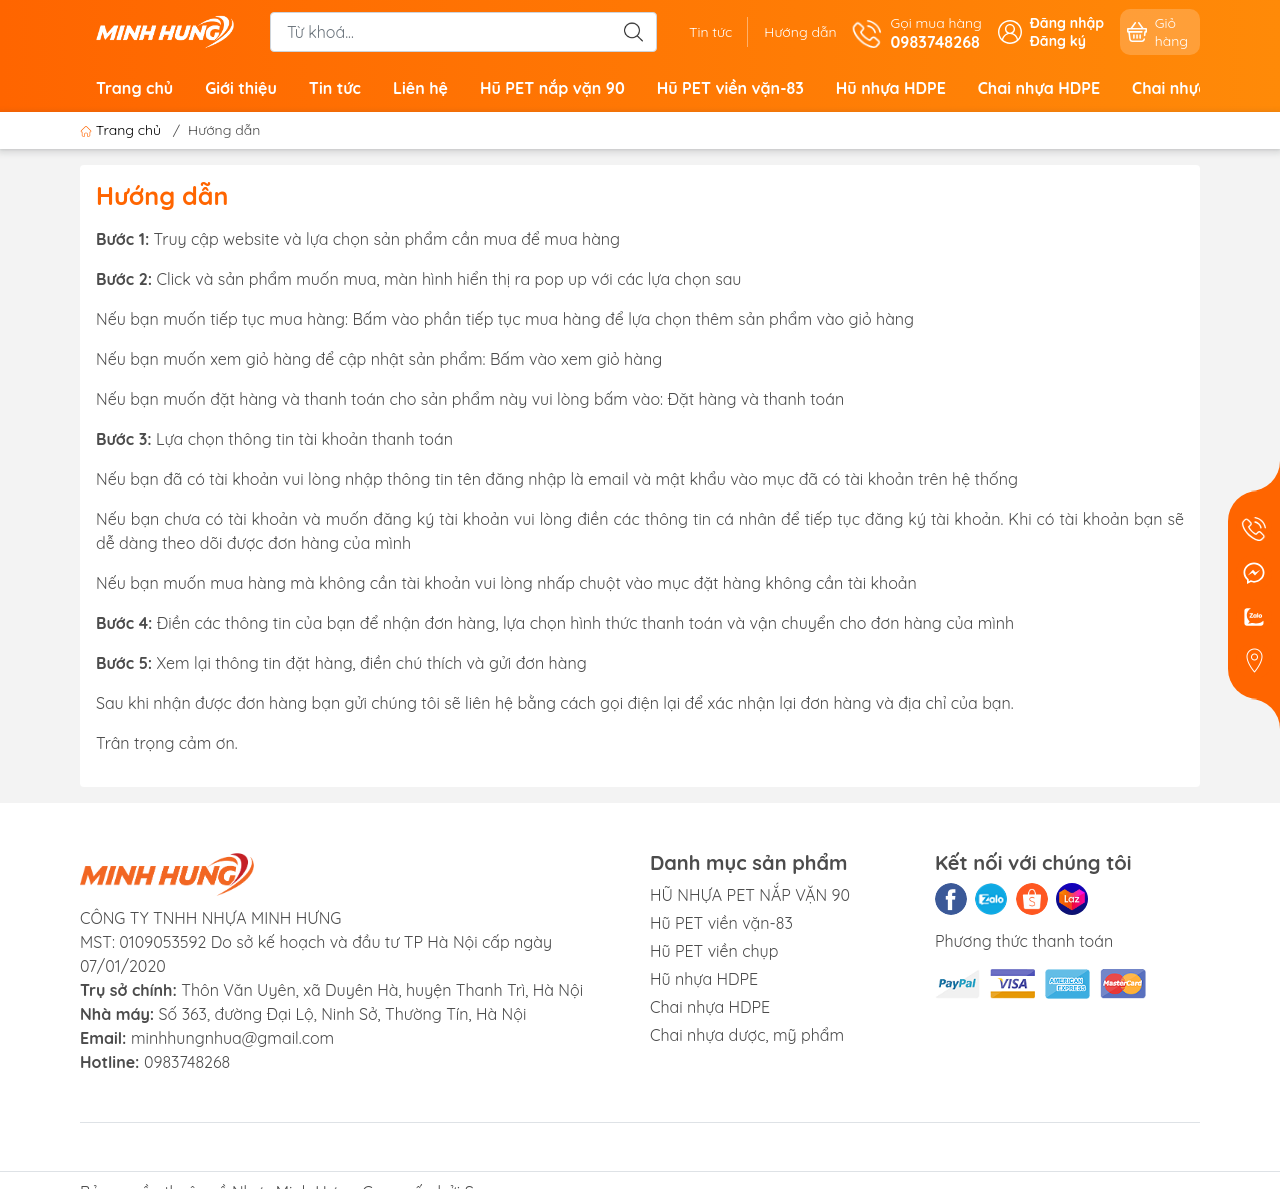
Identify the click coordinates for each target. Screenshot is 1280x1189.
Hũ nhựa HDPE (891, 88)
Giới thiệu (241, 88)
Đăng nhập (1067, 23)
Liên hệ (420, 88)
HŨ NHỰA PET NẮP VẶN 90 (750, 895)
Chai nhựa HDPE (1039, 88)
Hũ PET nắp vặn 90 (552, 88)
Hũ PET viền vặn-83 (730, 88)
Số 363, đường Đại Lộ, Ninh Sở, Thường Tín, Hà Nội (303, 1014)
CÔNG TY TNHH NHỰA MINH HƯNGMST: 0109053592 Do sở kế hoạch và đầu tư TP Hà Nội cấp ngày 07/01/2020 (316, 942)
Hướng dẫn (800, 32)
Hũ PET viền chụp (714, 951)
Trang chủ (134, 88)
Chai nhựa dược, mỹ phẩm (747, 1035)
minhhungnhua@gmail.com (232, 1038)
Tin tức (710, 32)
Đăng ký (1058, 41)
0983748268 (187, 1062)
